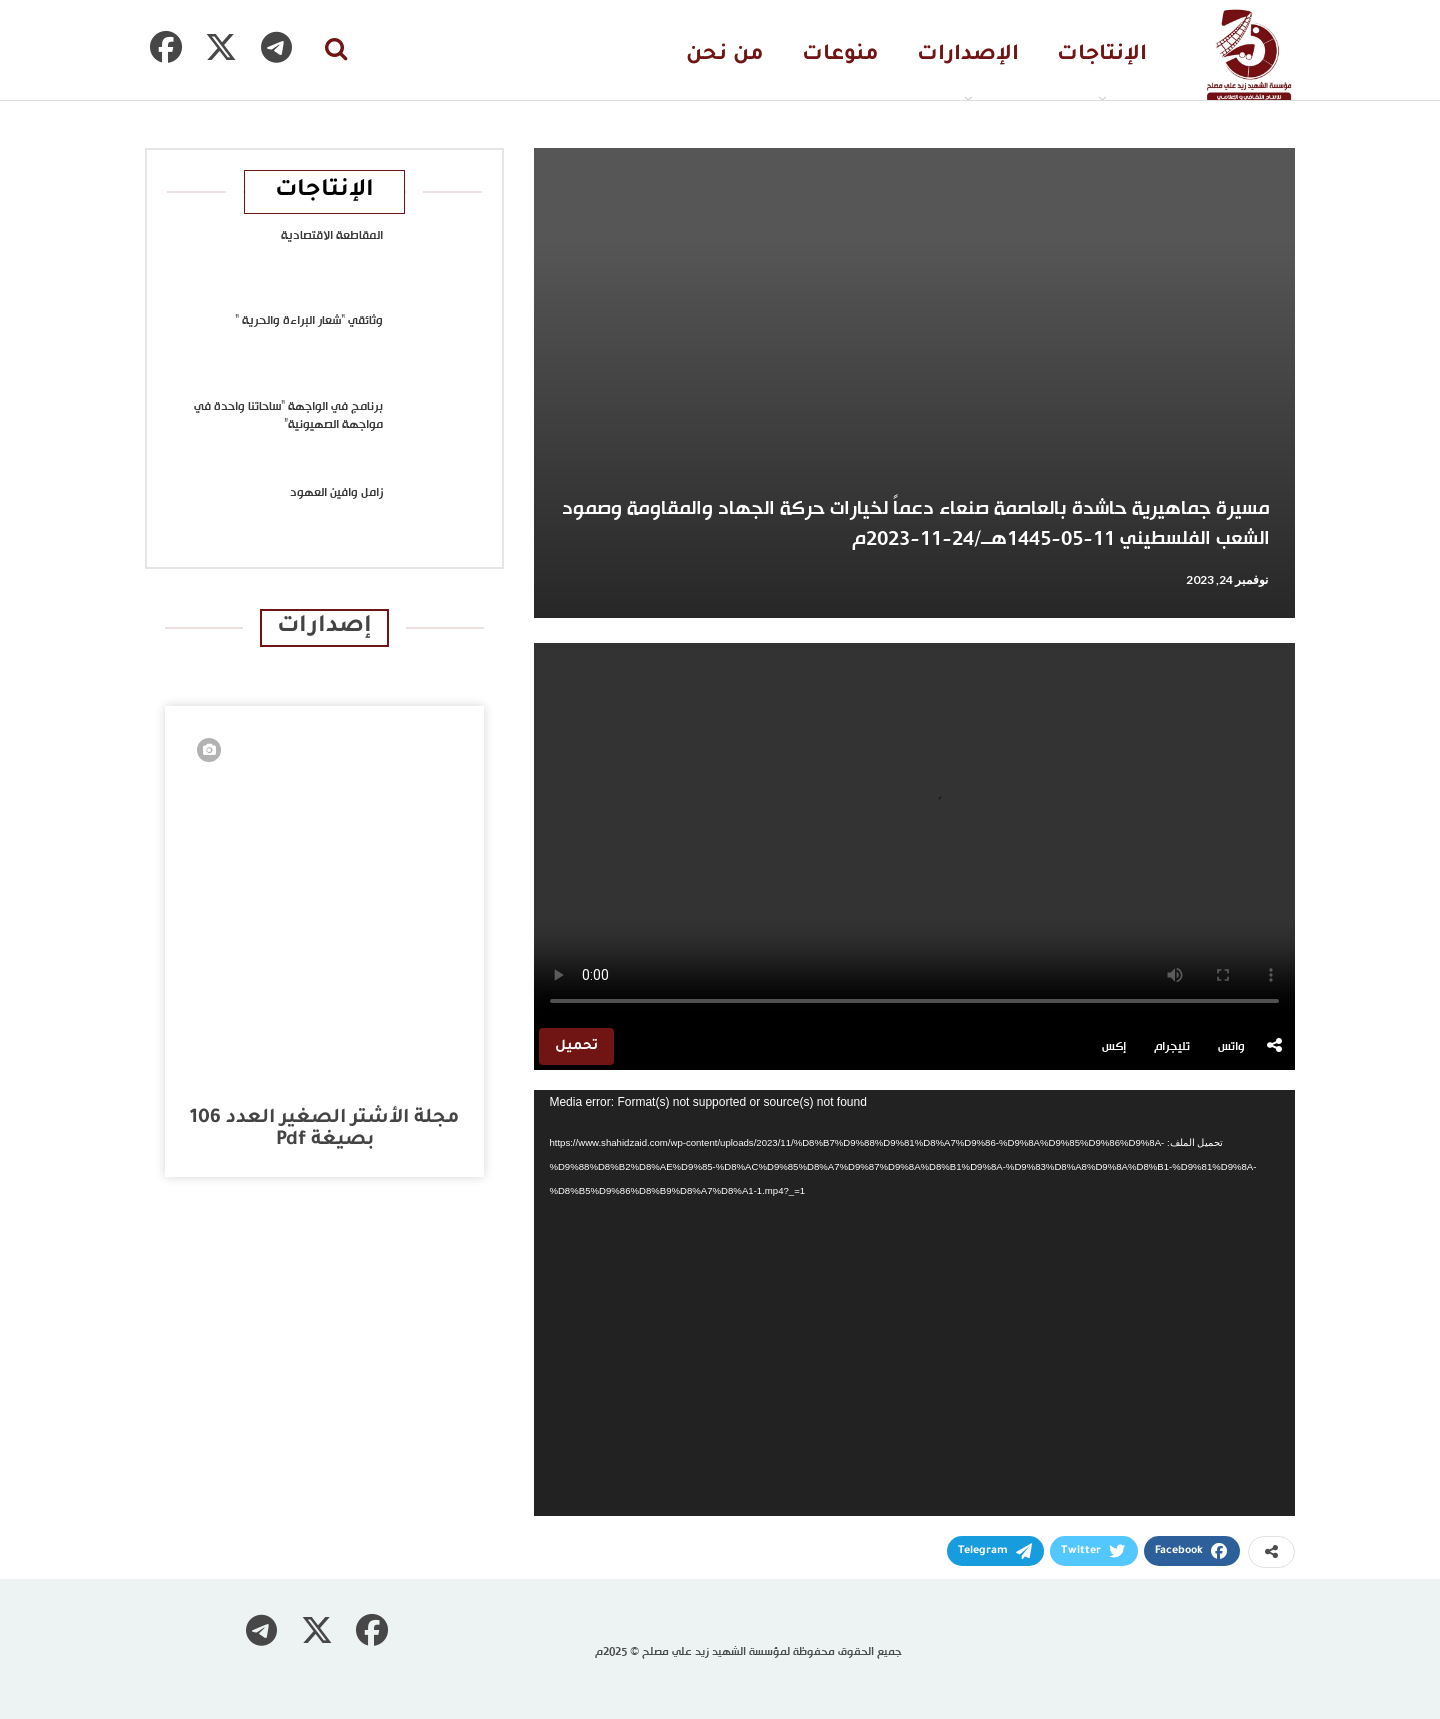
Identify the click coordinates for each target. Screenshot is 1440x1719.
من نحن (725, 55)
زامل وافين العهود (336, 493)
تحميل (576, 1046)
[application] (914, 1303)
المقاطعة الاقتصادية (332, 236)
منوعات (840, 55)
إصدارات (324, 627)
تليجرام (1172, 1047)
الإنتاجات (1102, 55)
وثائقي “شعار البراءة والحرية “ (309, 321)
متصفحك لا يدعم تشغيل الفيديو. (914, 833)
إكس (1114, 1047)
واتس (1231, 1047)
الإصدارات (968, 55)
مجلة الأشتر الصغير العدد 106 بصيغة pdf (324, 1129)
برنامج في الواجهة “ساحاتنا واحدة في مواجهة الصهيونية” (288, 416)
